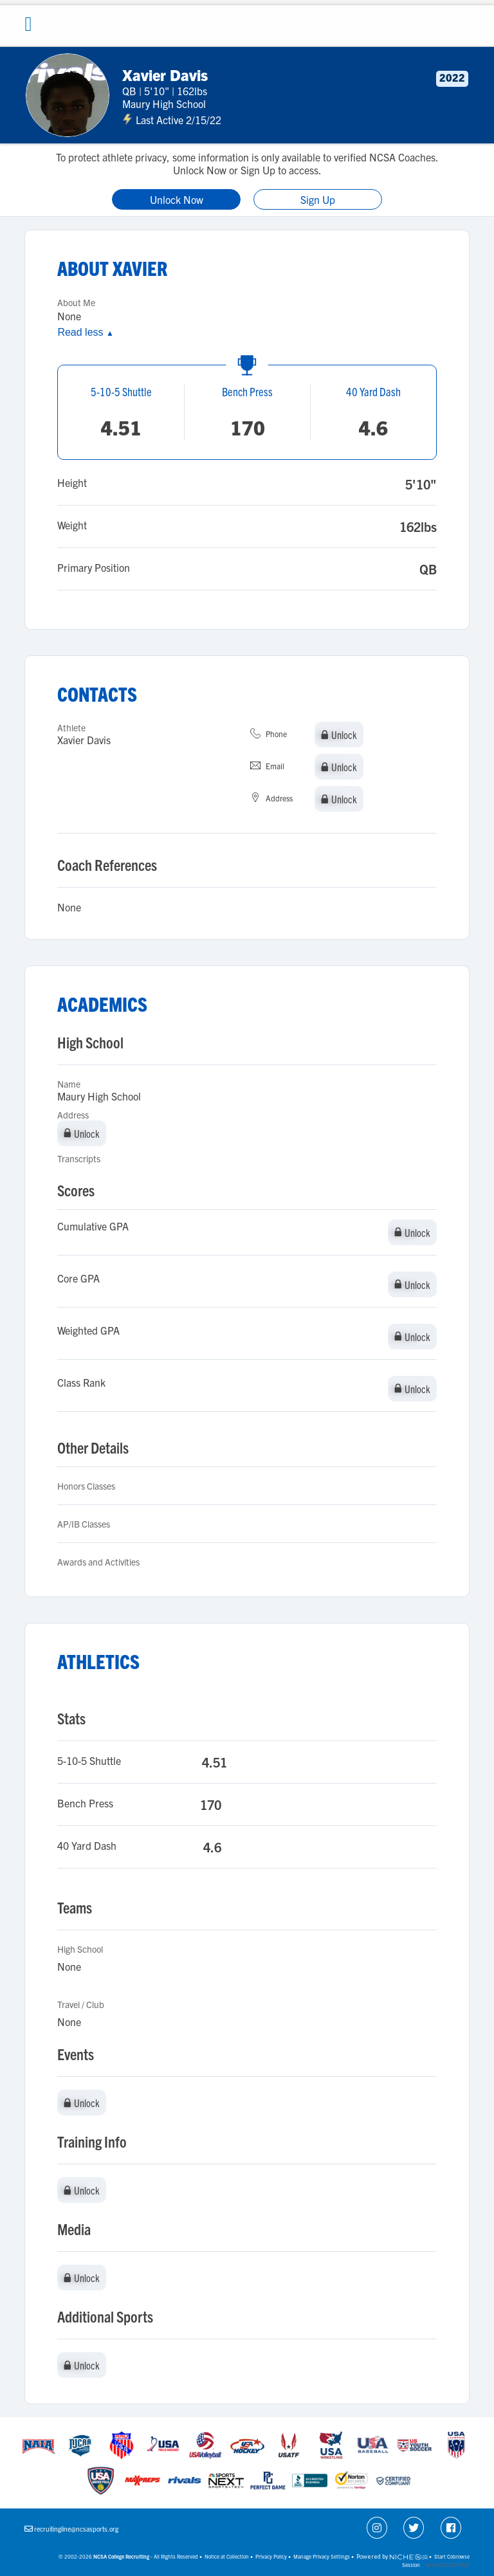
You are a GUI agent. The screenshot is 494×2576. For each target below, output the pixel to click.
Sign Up (317, 199)
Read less (85, 332)
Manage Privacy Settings (321, 2556)
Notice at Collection (227, 2556)
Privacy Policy (271, 2556)
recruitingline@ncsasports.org (76, 2529)
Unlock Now (176, 199)
